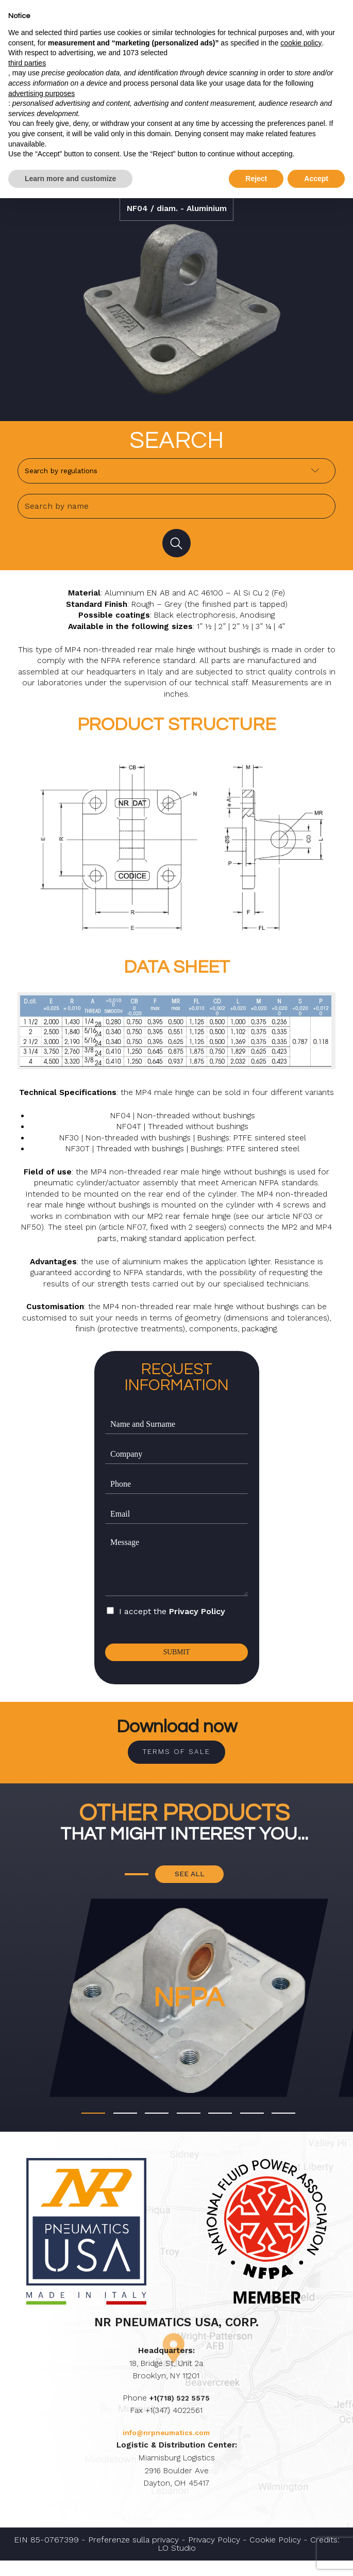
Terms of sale (176, 1761)
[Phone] (176, 1490)
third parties (27, 63)
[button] (93, 2128)
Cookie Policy (275, 2555)
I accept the (172, 1617)
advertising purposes (41, 93)
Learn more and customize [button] (70, 178)
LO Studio (177, 2563)
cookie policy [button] (301, 43)
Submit (176, 1658)
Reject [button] (256, 178)
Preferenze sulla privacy (133, 2555)
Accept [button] (316, 178)
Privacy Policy (197, 1617)
